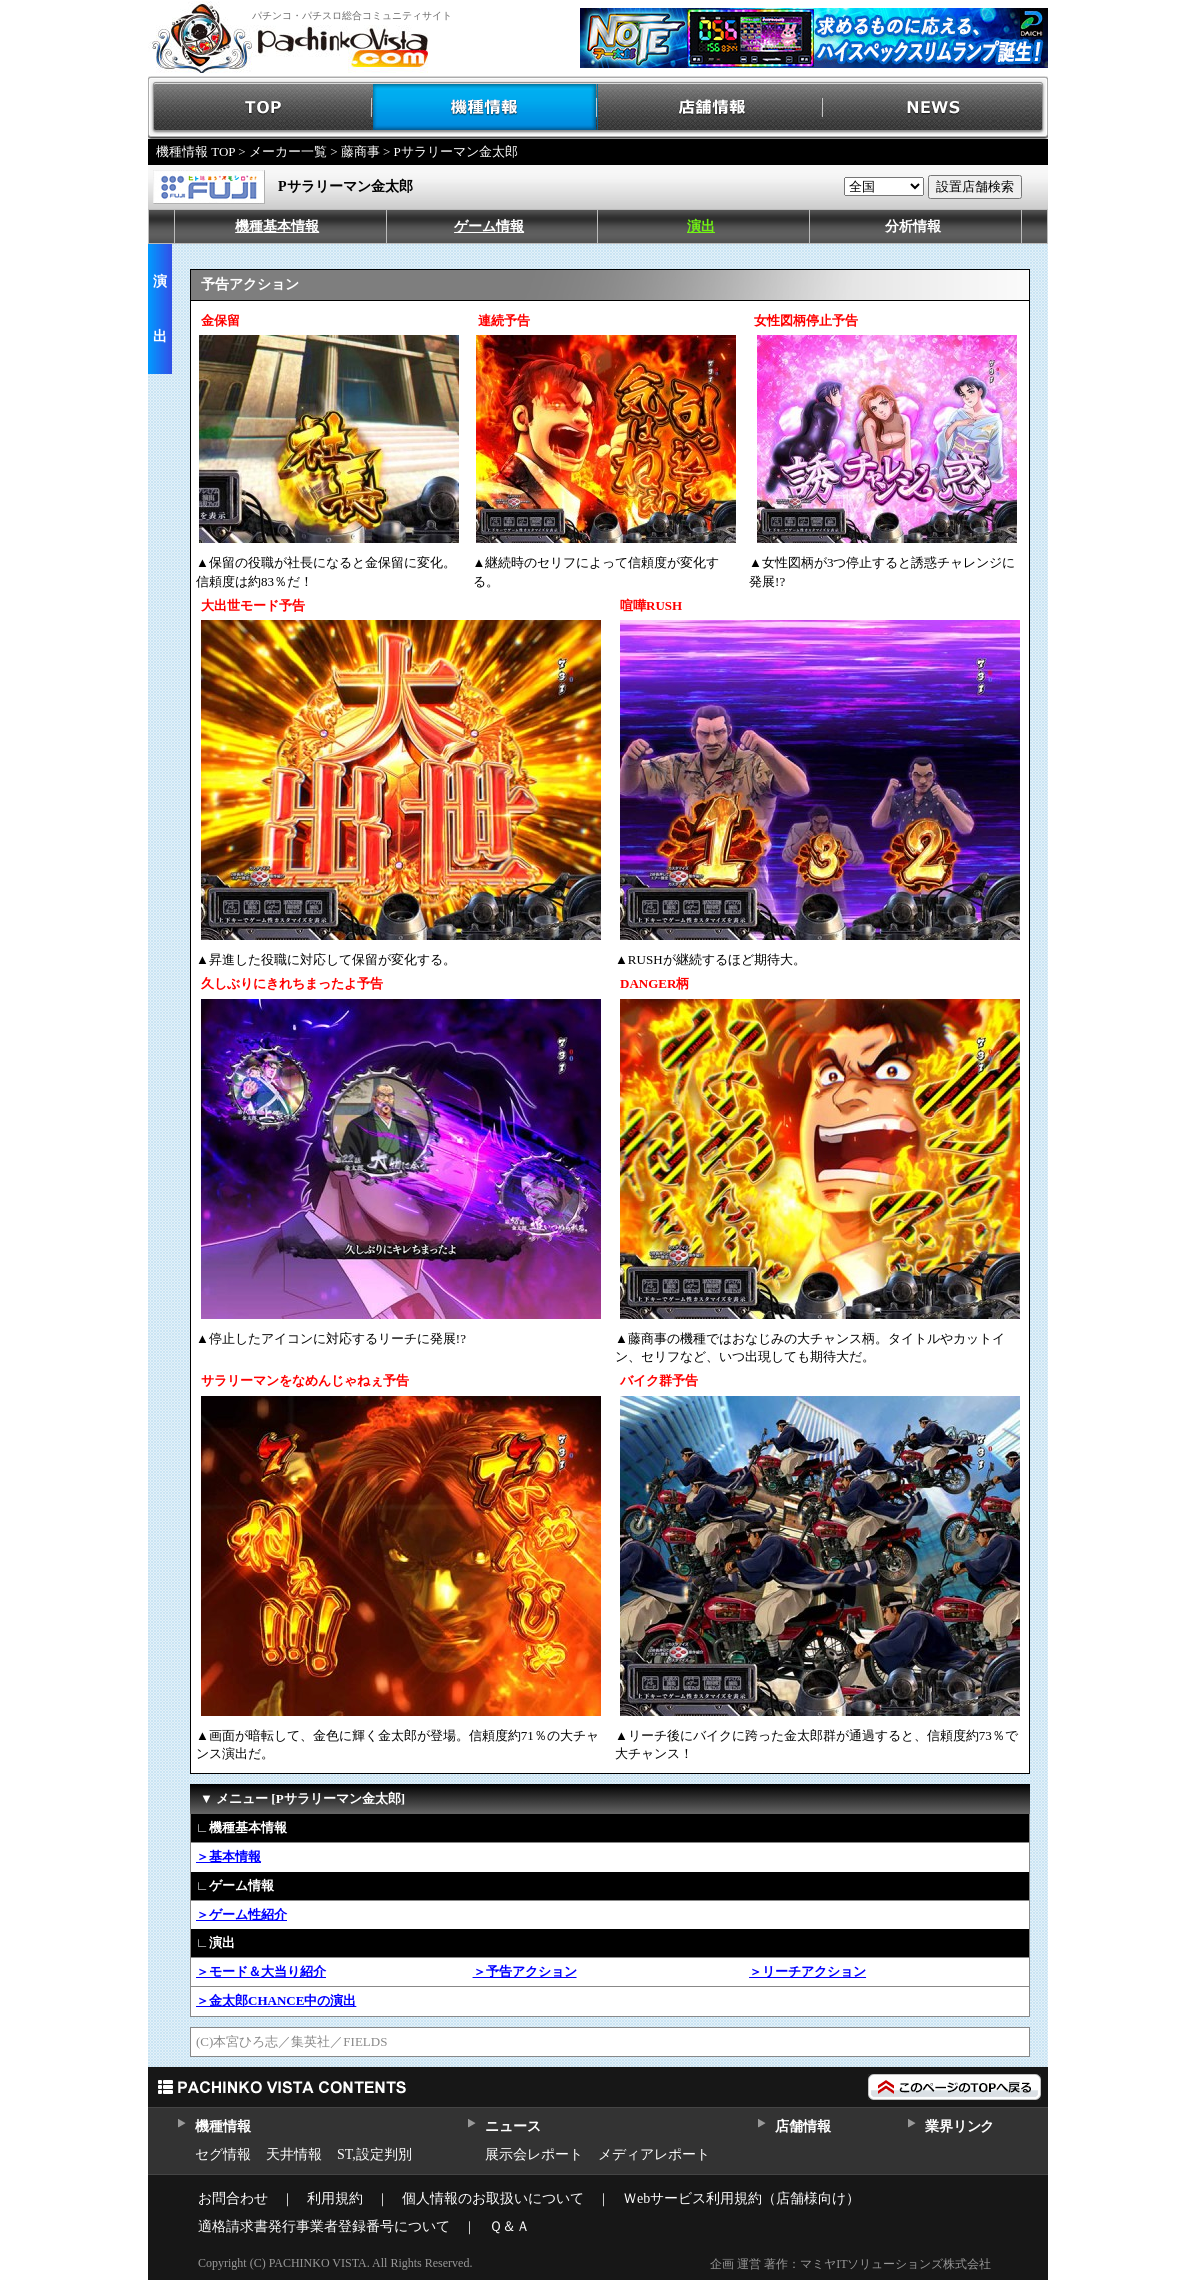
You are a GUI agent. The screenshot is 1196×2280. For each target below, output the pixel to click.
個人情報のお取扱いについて (493, 2198)
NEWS (935, 107)
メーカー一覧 (288, 151)
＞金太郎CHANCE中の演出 (276, 2000)
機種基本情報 (277, 226)
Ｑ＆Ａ (509, 2226)
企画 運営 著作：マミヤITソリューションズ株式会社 (850, 2264)
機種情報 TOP (195, 151)
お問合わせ (233, 2198)
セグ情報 (223, 2154)
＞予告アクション (525, 1971)
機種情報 (485, 107)
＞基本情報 (228, 1856)
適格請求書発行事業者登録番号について (324, 2226)
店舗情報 (710, 107)
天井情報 (294, 2154)
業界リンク (959, 2126)
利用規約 (335, 2198)
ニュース (512, 2126)
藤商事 (360, 151)
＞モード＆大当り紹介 (261, 1971)
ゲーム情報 (489, 226)
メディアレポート (654, 2154)
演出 (701, 226)
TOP (260, 107)
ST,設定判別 (374, 2154)
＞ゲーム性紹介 (241, 1914)
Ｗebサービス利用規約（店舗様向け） (741, 2198)
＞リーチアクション (807, 1971)
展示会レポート (534, 2154)
